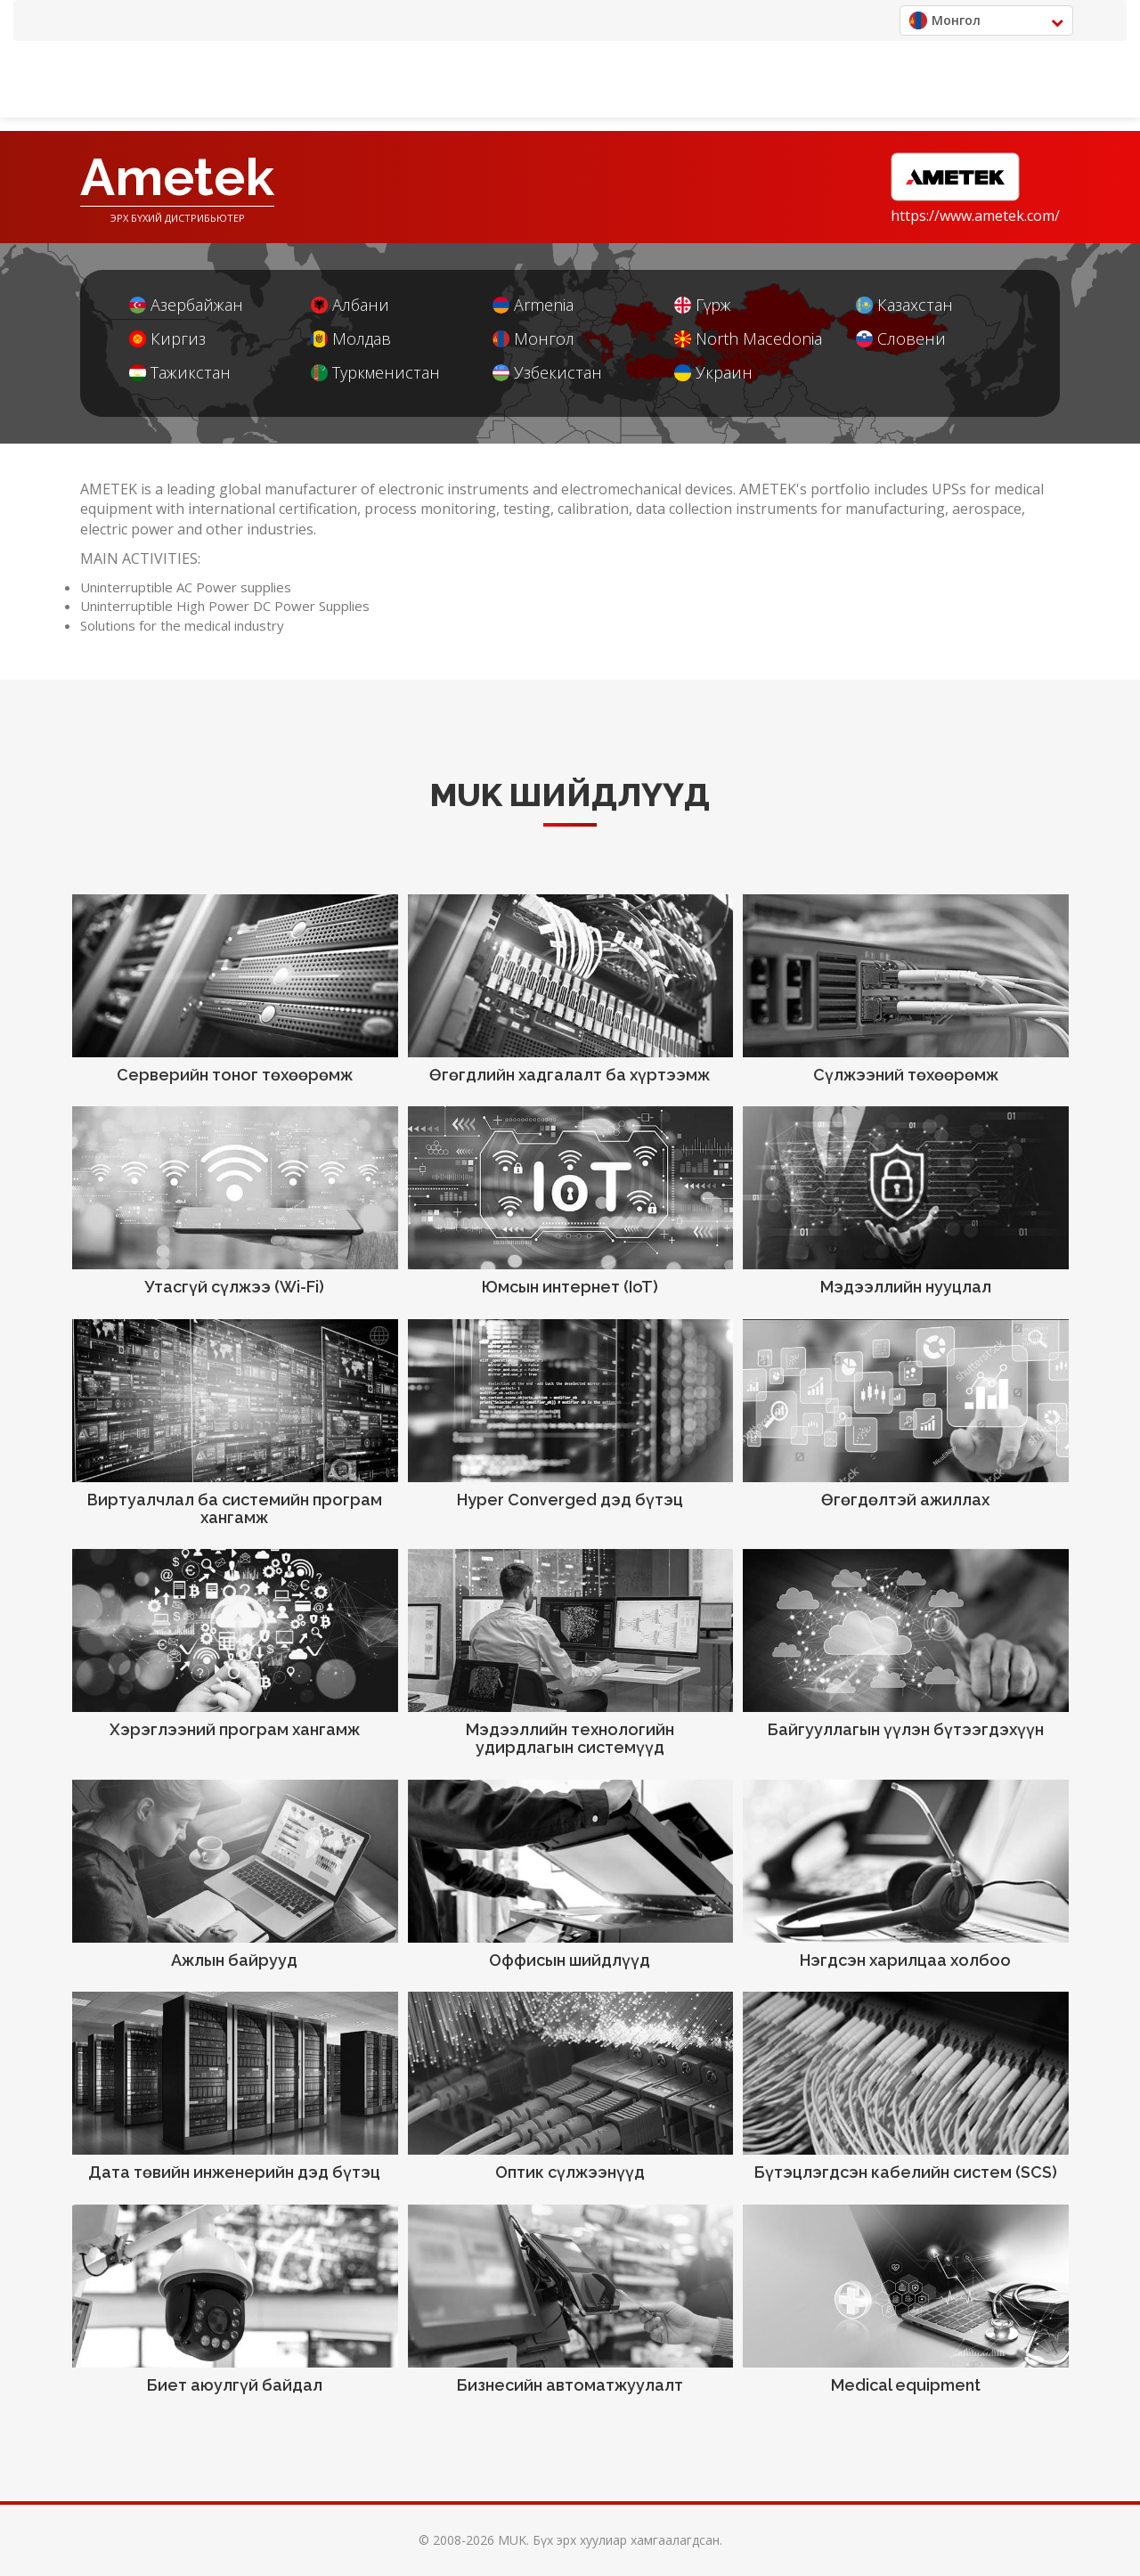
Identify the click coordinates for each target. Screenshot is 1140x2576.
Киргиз (167, 338)
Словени (901, 338)
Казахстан (904, 305)
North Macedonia (748, 338)
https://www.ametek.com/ (975, 215)
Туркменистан (375, 372)
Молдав (351, 338)
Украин (713, 372)
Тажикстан (180, 372)
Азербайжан (186, 305)
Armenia (533, 305)
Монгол (533, 338)
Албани (350, 305)
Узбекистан (547, 372)
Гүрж (702, 305)
